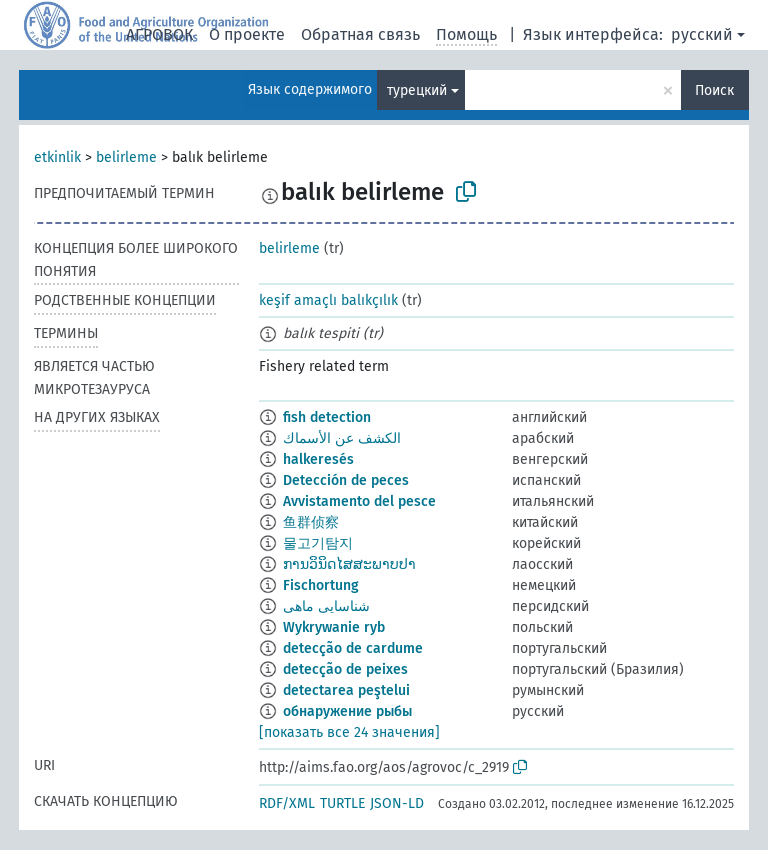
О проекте (247, 34)
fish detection (327, 417)
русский (702, 34)
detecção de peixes (345, 669)
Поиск (714, 90)
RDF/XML (287, 803)
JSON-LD (397, 803)
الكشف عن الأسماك (342, 438)
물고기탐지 (318, 543)
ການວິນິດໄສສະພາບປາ (349, 564)
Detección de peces (346, 480)
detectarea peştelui (346, 690)
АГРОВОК (159, 34)
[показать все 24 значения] (349, 732)
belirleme (126, 157)
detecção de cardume (353, 648)
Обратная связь (360, 34)
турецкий (417, 90)
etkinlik (57, 157)
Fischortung (321, 585)
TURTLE (342, 803)
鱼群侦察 (311, 522)
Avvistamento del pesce (359, 501)
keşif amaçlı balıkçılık (328, 300)
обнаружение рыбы (347, 711)
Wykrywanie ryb (334, 627)
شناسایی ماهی (326, 606)
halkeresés (318, 459)
